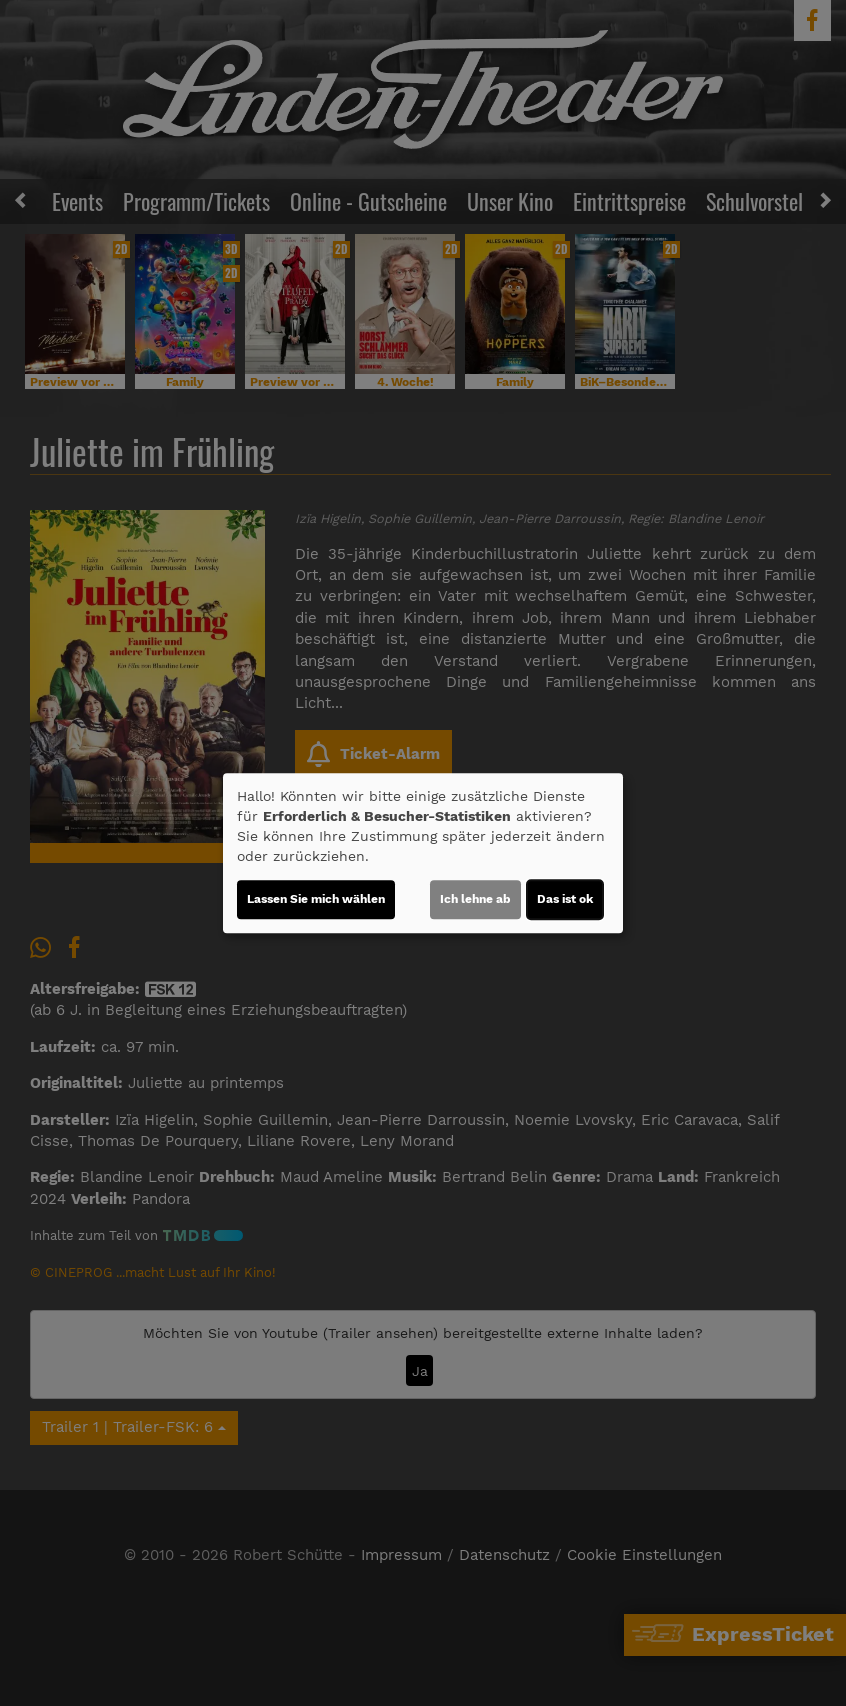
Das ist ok (565, 899)
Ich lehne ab (475, 899)
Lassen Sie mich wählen (316, 899)
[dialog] (423, 853)
